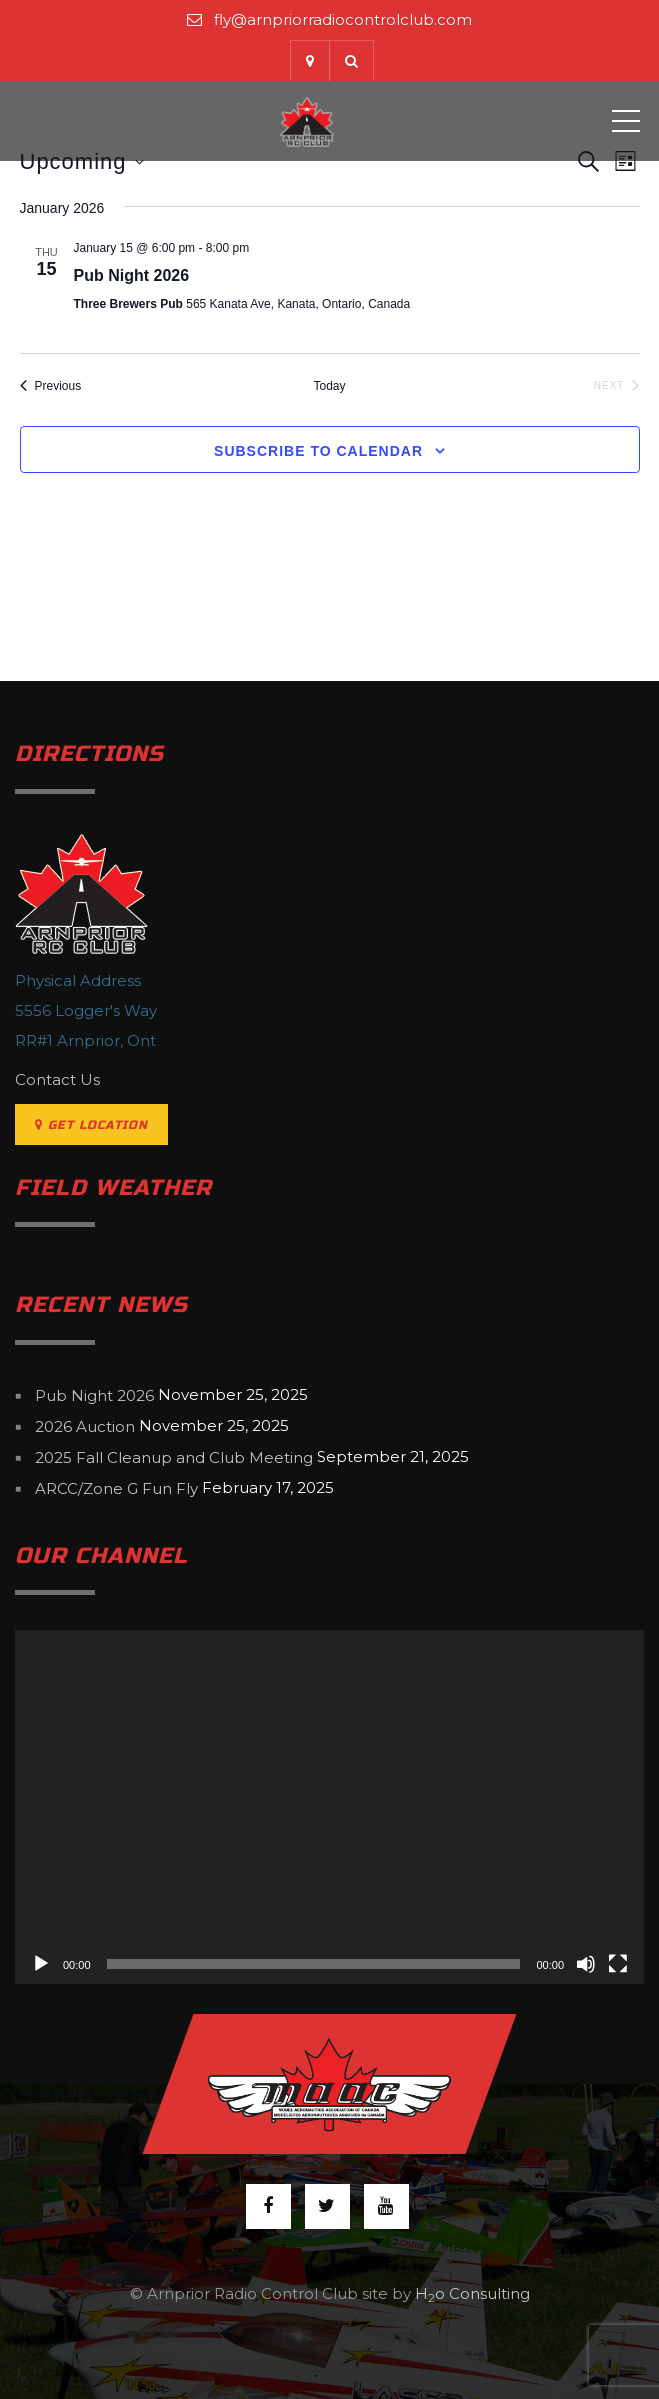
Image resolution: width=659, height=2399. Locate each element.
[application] (329, 1807)
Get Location (91, 1125)
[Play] (41, 1964)
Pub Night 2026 (132, 275)
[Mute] (586, 1964)
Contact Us (57, 1079)
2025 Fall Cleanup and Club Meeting (174, 1457)
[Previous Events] (51, 386)
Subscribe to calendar (318, 451)
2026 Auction (85, 1426)
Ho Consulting (472, 2293)
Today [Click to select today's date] (329, 386)
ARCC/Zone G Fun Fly (116, 1488)
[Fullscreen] (618, 1964)
